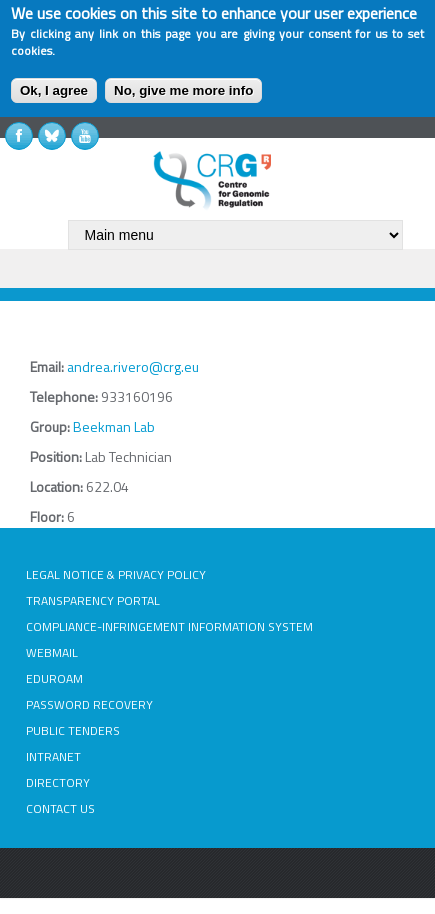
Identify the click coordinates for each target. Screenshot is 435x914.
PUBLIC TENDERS (73, 730)
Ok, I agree (54, 90)
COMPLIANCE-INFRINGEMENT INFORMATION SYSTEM (169, 626)
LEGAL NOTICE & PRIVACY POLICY (116, 574)
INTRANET (53, 756)
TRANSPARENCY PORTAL (93, 600)
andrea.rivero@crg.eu (133, 366)
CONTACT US (60, 808)
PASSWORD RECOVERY (89, 704)
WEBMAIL (52, 652)
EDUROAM (54, 678)
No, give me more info (183, 90)
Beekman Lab (114, 426)
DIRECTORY (58, 782)
